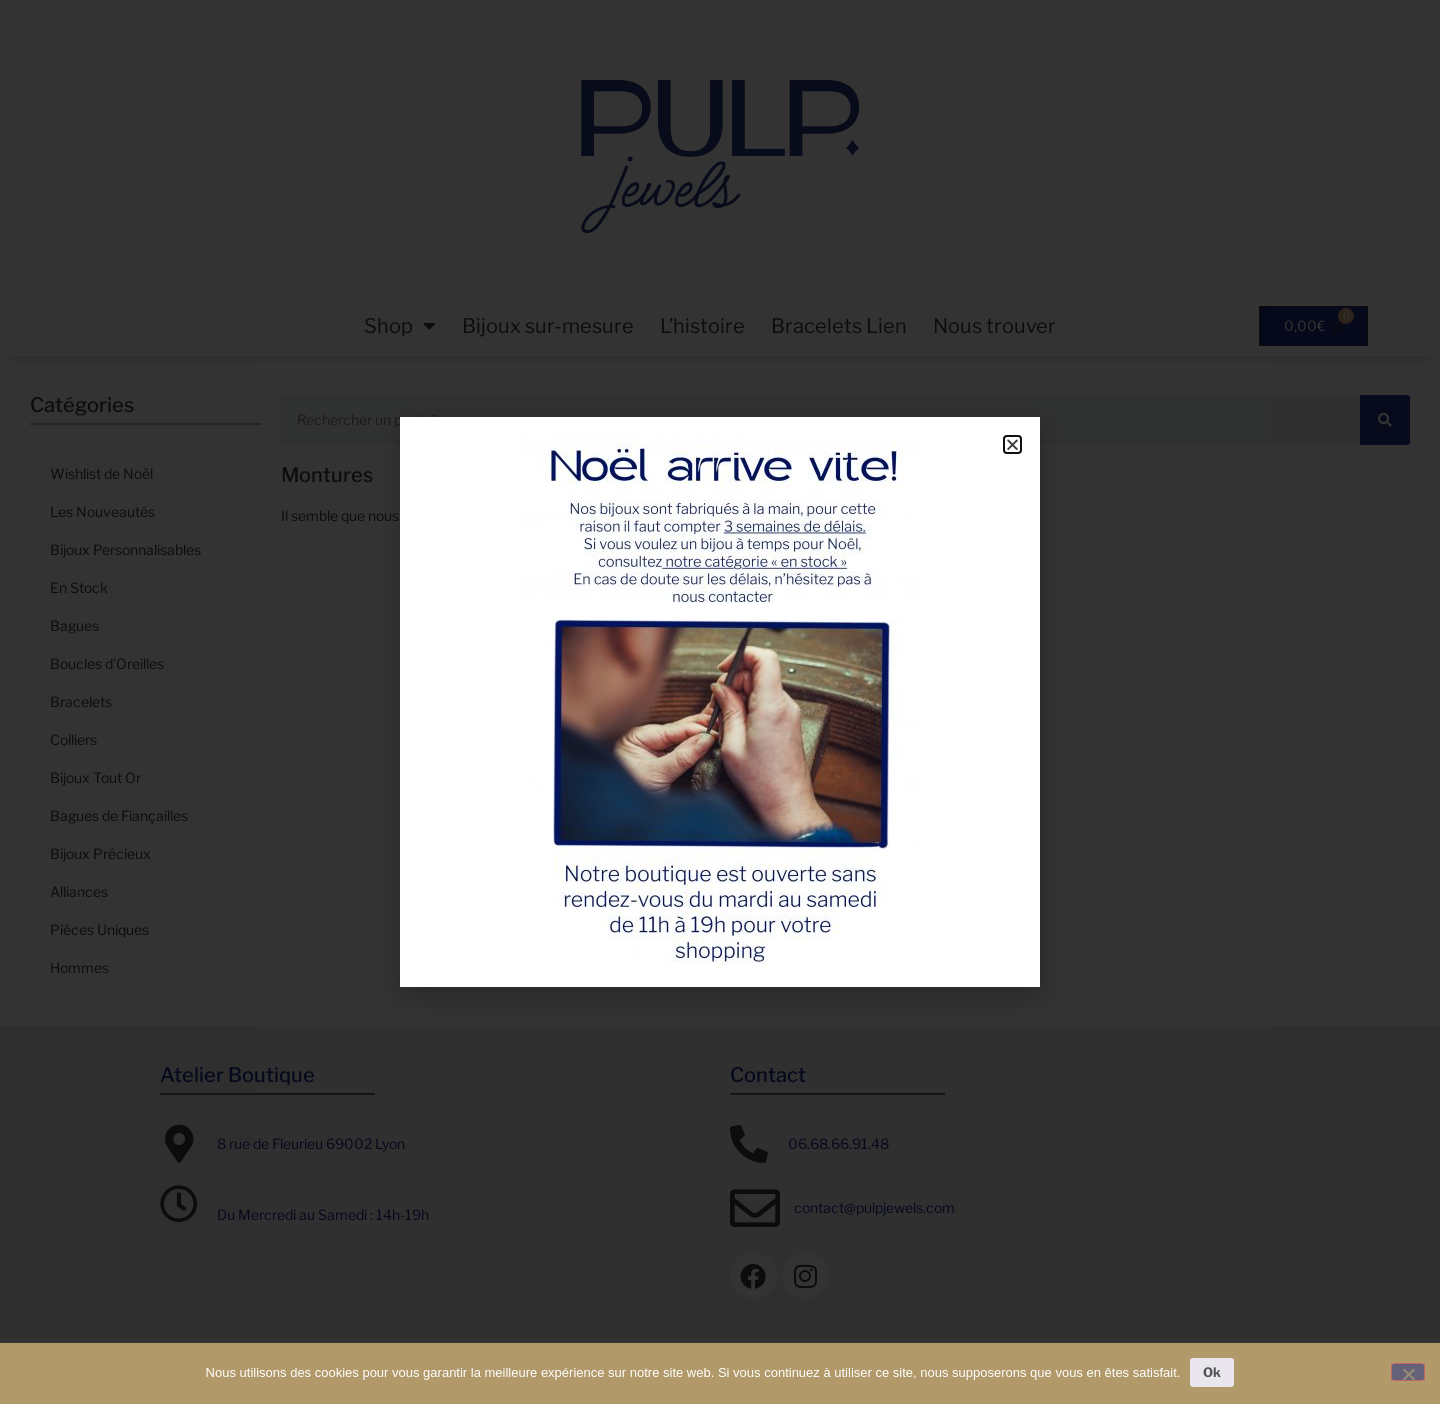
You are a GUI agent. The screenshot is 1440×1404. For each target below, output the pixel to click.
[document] (720, 702)
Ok (1212, 1372)
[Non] (1408, 1372)
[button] (1012, 444)
